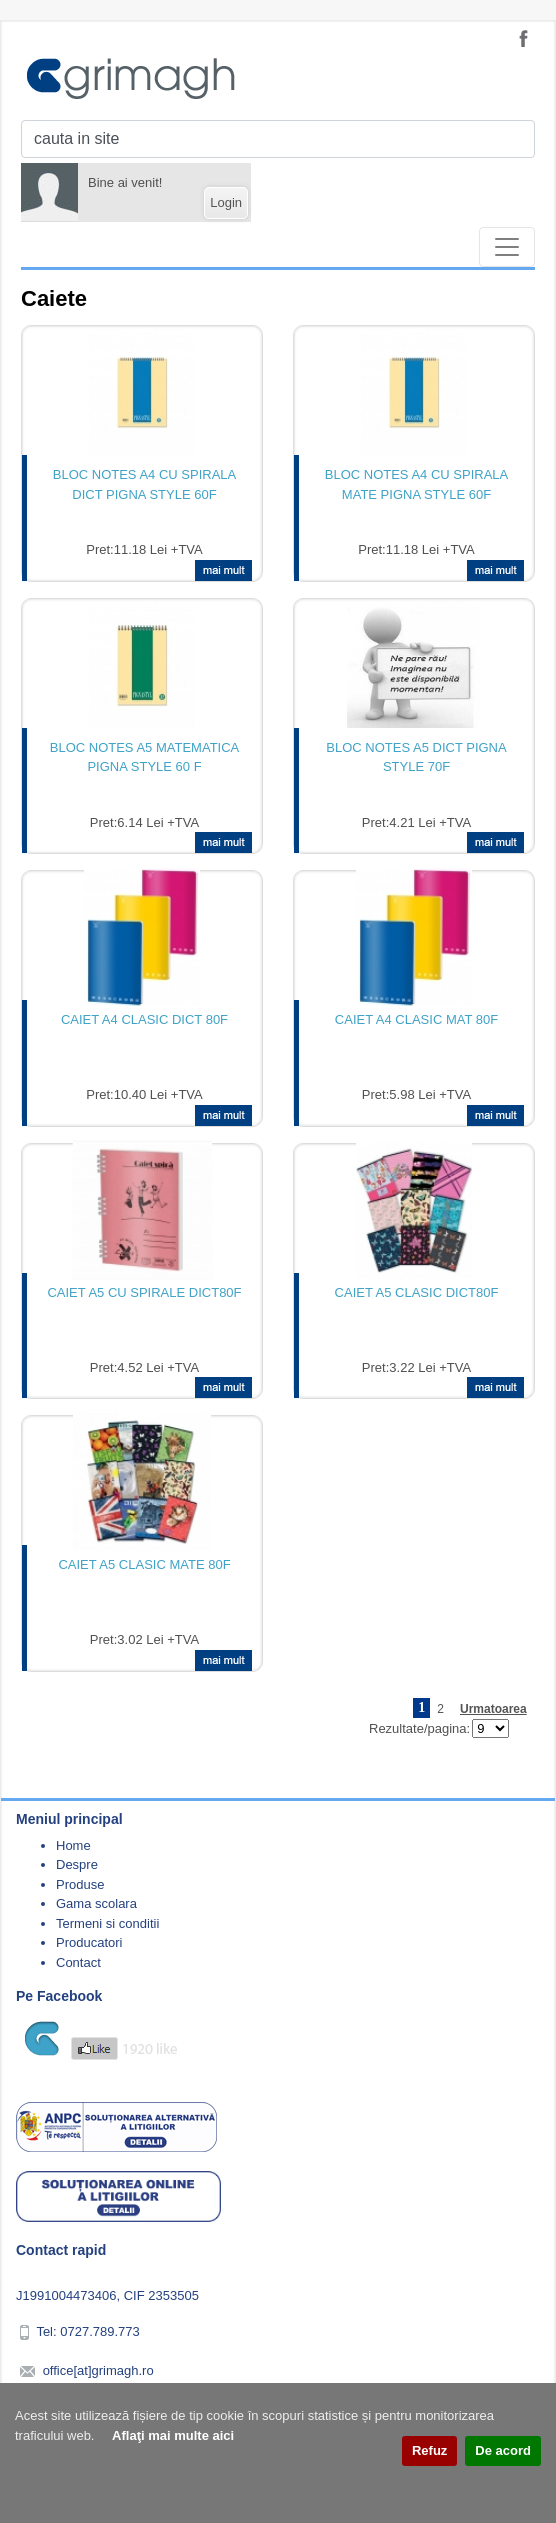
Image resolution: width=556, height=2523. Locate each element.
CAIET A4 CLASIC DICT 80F (144, 1019)
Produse (80, 1884)
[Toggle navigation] (507, 247)
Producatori (89, 1942)
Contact (78, 1962)
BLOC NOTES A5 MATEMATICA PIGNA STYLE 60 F (145, 757)
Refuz (429, 2450)
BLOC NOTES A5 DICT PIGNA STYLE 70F (416, 757)
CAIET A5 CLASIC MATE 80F (144, 1564)
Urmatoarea (493, 1709)
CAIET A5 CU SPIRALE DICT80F (144, 1292)
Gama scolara (96, 1903)
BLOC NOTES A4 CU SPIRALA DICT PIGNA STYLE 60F (145, 484)
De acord (503, 2450)
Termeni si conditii (107, 1923)
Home (73, 1845)
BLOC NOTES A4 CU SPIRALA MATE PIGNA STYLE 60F (417, 484)
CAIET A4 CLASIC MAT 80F (416, 1019)
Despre (77, 1864)
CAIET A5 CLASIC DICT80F (417, 1292)
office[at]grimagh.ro (98, 2370)
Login (226, 202)
